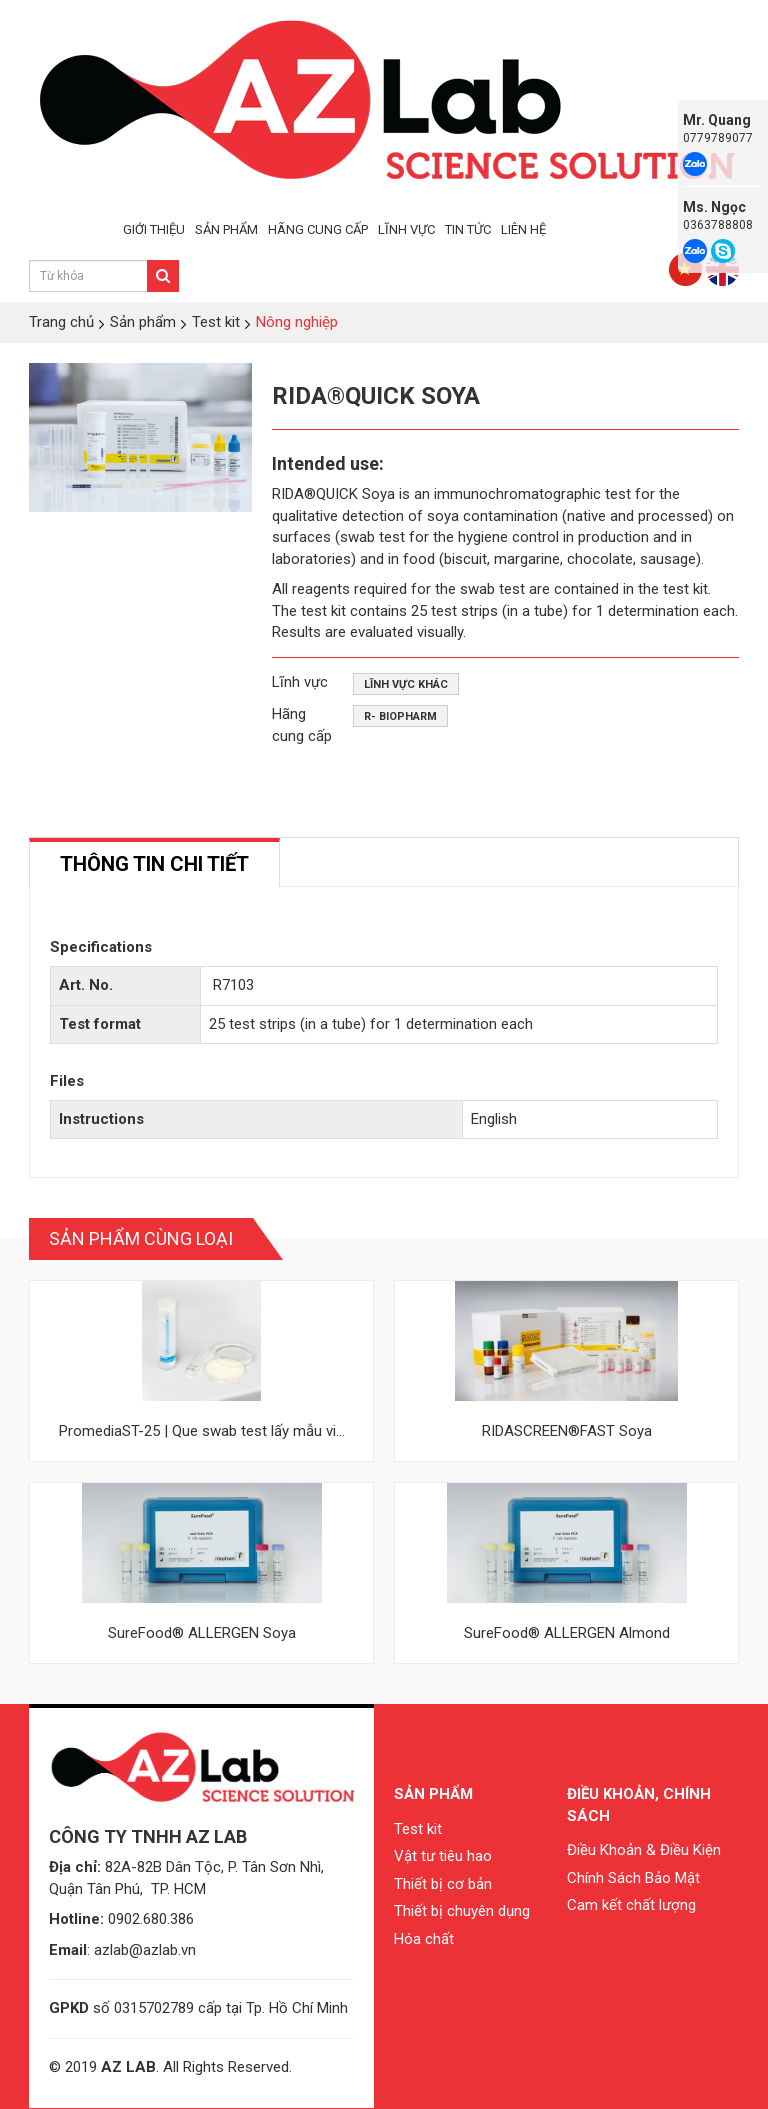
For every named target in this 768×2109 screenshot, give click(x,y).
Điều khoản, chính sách (639, 1804)
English (494, 1119)
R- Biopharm (400, 716)
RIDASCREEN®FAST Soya (567, 1431)
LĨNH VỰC (406, 229)
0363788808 (718, 225)
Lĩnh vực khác (406, 684)
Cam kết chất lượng (631, 1905)
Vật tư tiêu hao (443, 1856)
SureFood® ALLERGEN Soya (202, 1633)
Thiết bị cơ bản (443, 1884)
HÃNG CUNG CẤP (318, 229)
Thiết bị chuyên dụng (462, 1911)
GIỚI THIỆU (154, 229)
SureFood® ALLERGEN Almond (567, 1633)
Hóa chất (424, 1939)
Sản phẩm (433, 1794)
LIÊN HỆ (523, 229)
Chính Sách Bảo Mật (633, 1878)
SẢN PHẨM (226, 229)
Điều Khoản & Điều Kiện (644, 1850)
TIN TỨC (468, 229)
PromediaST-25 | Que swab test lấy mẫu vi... (202, 1431)
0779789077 (718, 138)
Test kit (418, 1829)
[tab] (154, 862)
